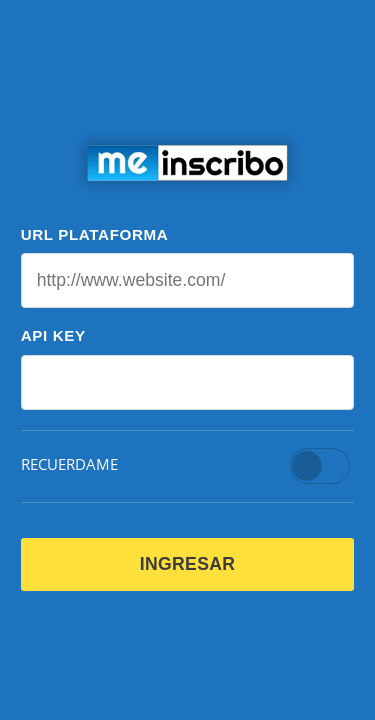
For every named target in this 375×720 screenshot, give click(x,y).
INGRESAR (188, 564)
